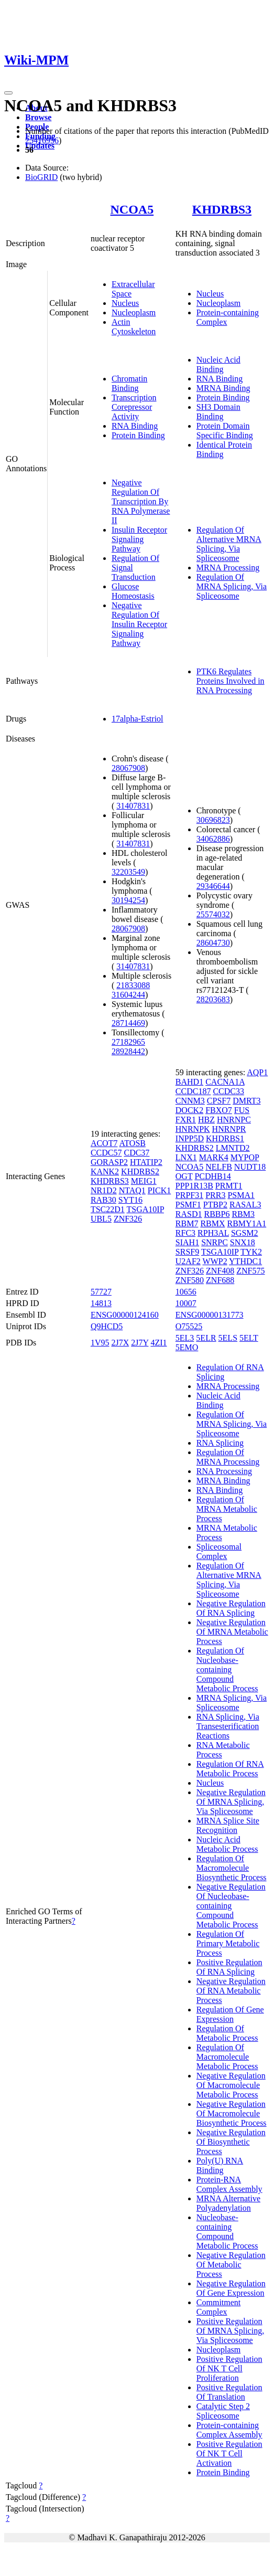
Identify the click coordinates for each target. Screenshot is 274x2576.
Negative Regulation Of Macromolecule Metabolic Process (231, 2085)
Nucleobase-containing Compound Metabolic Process (227, 2231)
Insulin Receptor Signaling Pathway (139, 539)
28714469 (128, 1023)
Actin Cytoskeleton (134, 326)
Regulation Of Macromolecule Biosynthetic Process (231, 1868)
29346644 (213, 886)
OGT (184, 1176)
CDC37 (136, 1152)
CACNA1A (225, 1081)
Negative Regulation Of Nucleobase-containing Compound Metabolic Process (231, 1905)
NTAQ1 (132, 1190)
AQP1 (257, 1072)
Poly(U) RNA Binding (219, 2165)
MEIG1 (144, 1180)
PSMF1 (188, 1204)
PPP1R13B (194, 1185)
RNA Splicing (220, 1442)
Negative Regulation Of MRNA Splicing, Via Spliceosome (231, 1802)
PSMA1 (241, 1195)
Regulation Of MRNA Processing (227, 1457)
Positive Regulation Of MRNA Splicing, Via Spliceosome (230, 2331)
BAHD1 (189, 1081)
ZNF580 (190, 1280)
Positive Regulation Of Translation (229, 2392)
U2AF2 (188, 1261)
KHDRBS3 (221, 209)
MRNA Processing (227, 567)
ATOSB (132, 1143)
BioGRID (41, 177)
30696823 (213, 819)
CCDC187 (193, 1091)
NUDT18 (250, 1166)
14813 (101, 1303)
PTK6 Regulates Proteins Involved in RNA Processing (230, 681)
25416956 (42, 140)
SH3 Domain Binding (218, 411)
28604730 (213, 942)
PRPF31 (189, 1195)
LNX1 (186, 1157)
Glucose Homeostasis (133, 591)
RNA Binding (135, 425)
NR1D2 (104, 1190)
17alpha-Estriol (137, 718)
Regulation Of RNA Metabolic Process (230, 1768)
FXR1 (186, 1119)
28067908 (128, 768)
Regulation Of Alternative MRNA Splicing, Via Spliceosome (228, 544)
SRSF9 (187, 1251)
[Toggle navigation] (8, 92)
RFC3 (185, 1232)
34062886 (213, 838)
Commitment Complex (218, 2307)
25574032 (213, 914)
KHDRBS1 (225, 1138)
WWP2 (215, 1261)
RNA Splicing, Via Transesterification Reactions (227, 1726)
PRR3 (215, 1195)
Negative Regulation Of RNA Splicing (231, 1608)
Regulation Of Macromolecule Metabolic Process (227, 2057)
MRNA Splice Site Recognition (227, 1825)
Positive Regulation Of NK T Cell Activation (229, 2453)
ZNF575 (250, 1270)
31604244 (128, 994)
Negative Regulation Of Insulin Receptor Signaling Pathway (139, 624)
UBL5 (101, 1218)
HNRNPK (193, 1129)
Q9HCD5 (107, 1326)
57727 (101, 1291)
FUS (241, 1110)
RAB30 (103, 1199)
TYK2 (251, 1251)
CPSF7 (219, 1100)
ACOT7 (104, 1143)
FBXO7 (218, 1110)
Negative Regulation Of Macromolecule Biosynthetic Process (231, 2113)
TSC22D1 (108, 1209)
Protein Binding (138, 435)
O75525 (189, 1326)
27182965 (128, 1041)
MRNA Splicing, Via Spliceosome (231, 1702)
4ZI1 (158, 1342)
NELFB (218, 1166)
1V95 (100, 1342)
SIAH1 (187, 1242)
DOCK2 (189, 1110)
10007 (186, 1303)
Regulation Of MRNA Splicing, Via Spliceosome (231, 586)
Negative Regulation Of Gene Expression (231, 2288)
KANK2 (105, 1171)
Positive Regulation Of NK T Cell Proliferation (229, 2368)
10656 (186, 1291)
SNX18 (242, 1242)
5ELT (248, 1337)
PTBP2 (215, 1204)
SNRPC (214, 1242)
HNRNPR (229, 1129)
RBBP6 (217, 1214)
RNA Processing (224, 1471)
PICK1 (159, 1190)
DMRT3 (246, 1100)
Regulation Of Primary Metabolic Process (227, 1943)
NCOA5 (132, 209)
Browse (38, 117)
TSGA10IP (145, 1209)
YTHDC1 (245, 1261)
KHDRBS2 (140, 1171)
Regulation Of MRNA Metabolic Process (226, 1509)
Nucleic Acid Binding (218, 364)
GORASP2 (109, 1162)
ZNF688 (220, 1280)
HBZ (206, 1119)
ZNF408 (220, 1270)
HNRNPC (234, 1119)
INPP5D (190, 1138)
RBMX (212, 1223)
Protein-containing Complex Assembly (229, 2430)
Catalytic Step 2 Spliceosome (223, 2411)
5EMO (187, 1347)
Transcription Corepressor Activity (134, 407)
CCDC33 (228, 1091)
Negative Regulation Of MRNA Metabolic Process (232, 1632)
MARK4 (213, 1157)
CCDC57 (106, 1152)
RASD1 (189, 1214)
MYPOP (245, 1157)
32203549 (128, 871)
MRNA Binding (223, 388)
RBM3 (243, 1214)
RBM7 (187, 1223)
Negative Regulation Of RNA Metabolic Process (231, 1991)
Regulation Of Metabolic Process (227, 2033)
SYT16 (130, 1199)
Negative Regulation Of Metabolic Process (231, 2264)
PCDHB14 (212, 1176)
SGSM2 (244, 1232)
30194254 (128, 900)
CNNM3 (190, 1100)
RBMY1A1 (247, 1223)
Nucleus (125, 303)
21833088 (133, 985)
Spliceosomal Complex (219, 1551)
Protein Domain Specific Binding (224, 430)
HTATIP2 (146, 1162)
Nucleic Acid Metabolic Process (227, 1844)
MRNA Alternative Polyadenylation (228, 2203)
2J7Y (139, 1342)
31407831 (133, 805)
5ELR (206, 1337)
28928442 (128, 1051)
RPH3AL (213, 1232)
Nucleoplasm (134, 312)
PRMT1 (229, 1185)
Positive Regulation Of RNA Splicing (229, 1967)
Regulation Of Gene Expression (230, 2014)
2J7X (120, 1342)
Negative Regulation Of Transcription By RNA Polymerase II (141, 501)
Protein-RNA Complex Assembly (229, 2184)
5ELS (227, 1337)
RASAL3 (245, 1204)
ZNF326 (128, 1218)
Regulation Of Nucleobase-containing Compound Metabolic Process (227, 1669)
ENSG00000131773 (210, 1314)
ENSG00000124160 (125, 1314)
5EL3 (185, 1337)
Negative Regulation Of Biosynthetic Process (231, 2142)
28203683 (213, 999)
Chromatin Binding (129, 383)
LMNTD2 (233, 1147)
